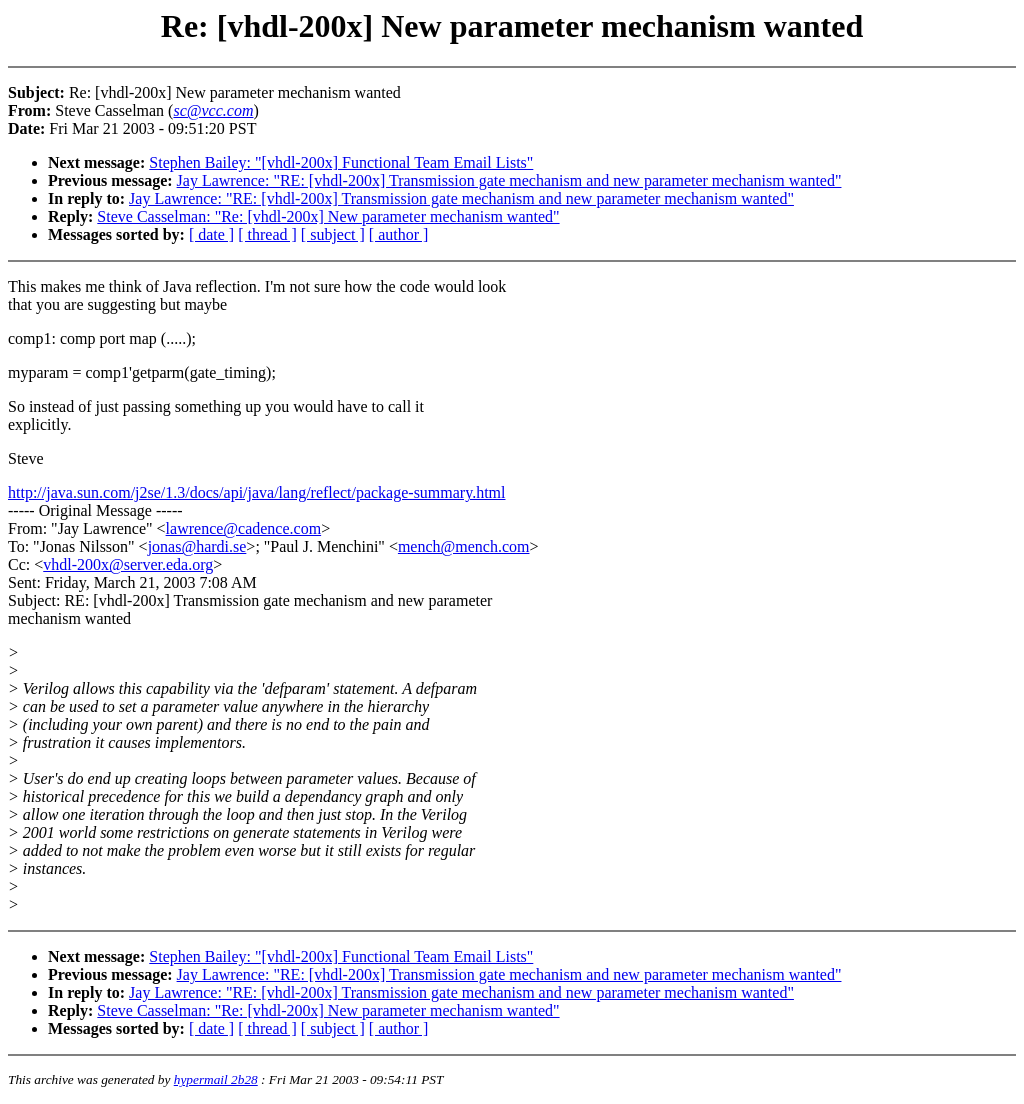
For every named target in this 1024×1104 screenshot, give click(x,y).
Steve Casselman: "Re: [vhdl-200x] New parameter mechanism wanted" (328, 216)
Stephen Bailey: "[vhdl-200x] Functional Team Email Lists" (341, 162)
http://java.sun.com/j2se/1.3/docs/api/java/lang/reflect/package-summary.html (256, 492)
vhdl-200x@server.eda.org (128, 564)
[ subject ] (333, 234)
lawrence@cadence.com (244, 528)
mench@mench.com (464, 546)
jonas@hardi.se (197, 546)
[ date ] (211, 234)
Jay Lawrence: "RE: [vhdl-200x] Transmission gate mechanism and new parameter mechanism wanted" (509, 180)
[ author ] (399, 234)
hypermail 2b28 (216, 1079)
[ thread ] (267, 234)
